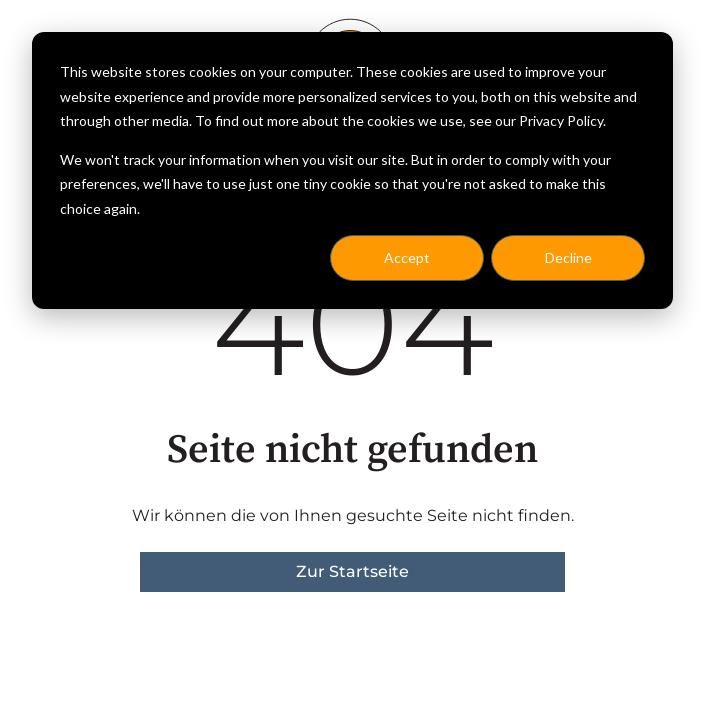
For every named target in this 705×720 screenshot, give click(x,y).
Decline (568, 257)
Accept (407, 257)
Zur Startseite (352, 571)
